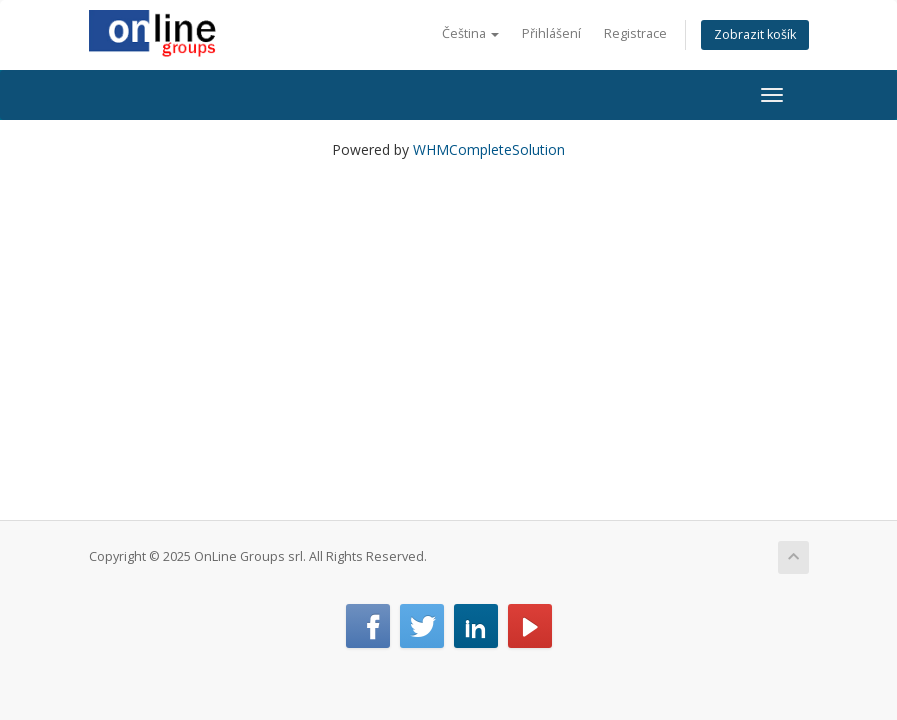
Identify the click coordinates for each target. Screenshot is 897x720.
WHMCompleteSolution (489, 149)
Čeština (470, 33)
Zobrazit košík (755, 34)
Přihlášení (551, 33)
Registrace (635, 33)
